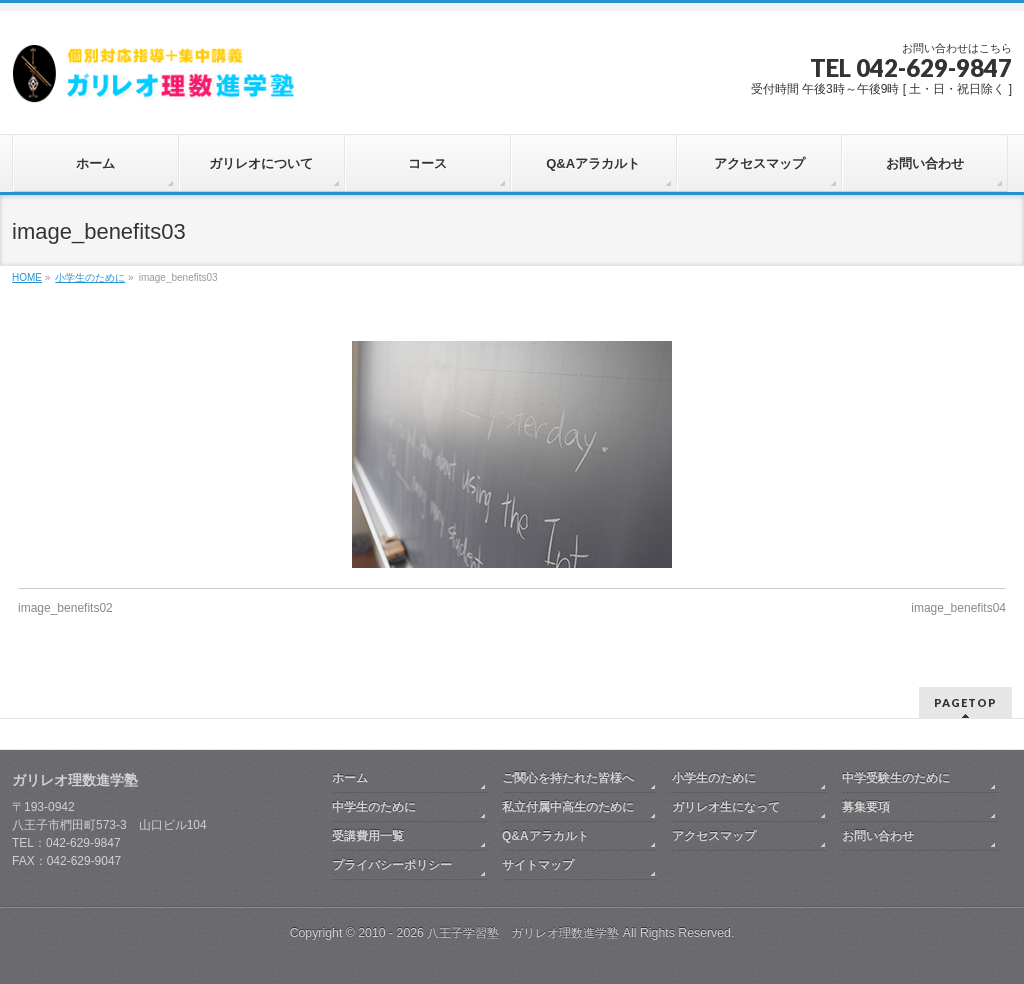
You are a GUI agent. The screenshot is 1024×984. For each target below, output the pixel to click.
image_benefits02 (65, 608)
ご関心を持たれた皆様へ (568, 778)
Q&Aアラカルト (545, 836)
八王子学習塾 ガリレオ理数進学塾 (523, 933)
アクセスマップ (714, 836)
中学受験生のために (896, 778)
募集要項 (866, 807)
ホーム (350, 778)
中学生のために (374, 807)
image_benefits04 (958, 608)
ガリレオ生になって (726, 807)
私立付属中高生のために (568, 807)
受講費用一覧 (368, 836)
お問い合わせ (878, 836)
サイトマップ (538, 865)
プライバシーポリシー (392, 865)
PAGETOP (965, 702)
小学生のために (714, 778)
